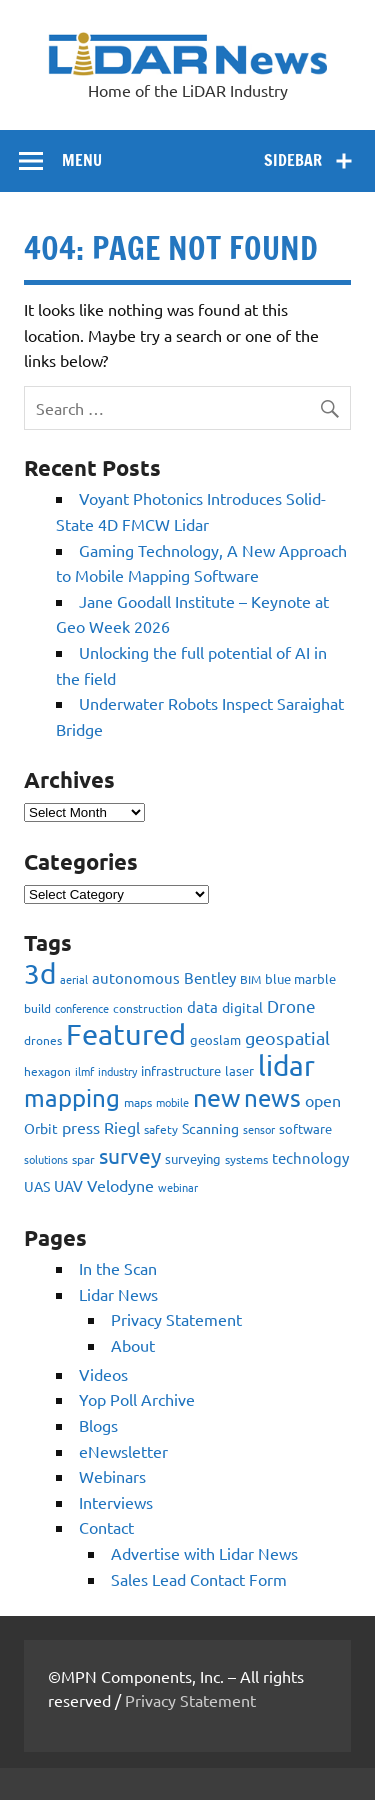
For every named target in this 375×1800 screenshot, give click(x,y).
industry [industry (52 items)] (117, 1071)
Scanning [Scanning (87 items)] (210, 1128)
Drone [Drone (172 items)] (291, 1005)
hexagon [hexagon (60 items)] (47, 1071)
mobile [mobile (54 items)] (172, 1102)
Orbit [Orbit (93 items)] (41, 1128)
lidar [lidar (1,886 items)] (286, 1065)
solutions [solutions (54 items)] (46, 1159)
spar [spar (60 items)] (83, 1159)
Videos (103, 1374)
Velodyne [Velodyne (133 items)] (120, 1185)
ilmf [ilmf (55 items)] (84, 1071)
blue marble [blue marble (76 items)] (300, 978)
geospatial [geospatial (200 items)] (287, 1037)
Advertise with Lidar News (204, 1553)
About (133, 1345)
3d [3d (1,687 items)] (40, 973)
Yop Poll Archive (137, 1399)
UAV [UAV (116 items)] (68, 1185)
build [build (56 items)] (37, 1008)
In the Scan (118, 1268)
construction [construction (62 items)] (148, 1008)
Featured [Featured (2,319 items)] (126, 1034)
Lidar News (118, 1294)
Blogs (98, 1425)
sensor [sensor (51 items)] (259, 1129)
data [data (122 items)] (202, 1006)
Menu (82, 160)
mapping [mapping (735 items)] (72, 1097)
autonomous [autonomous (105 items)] (136, 977)
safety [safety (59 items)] (161, 1129)
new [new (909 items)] (216, 1097)
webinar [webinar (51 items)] (178, 1187)
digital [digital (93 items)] (242, 1007)
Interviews (116, 1502)
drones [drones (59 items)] (43, 1040)
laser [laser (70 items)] (239, 1070)
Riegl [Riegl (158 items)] (122, 1127)
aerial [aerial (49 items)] (74, 979)
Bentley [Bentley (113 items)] (210, 977)
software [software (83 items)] (305, 1128)
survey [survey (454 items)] (130, 1155)
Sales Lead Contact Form (199, 1579)
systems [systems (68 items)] (246, 1159)
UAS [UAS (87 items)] (37, 1186)
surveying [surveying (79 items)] (193, 1158)
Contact (106, 1527)
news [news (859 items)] (272, 1097)
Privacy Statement (176, 1319)
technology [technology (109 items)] (310, 1157)
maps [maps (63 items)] (138, 1102)
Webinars (112, 1476)
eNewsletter (123, 1451)
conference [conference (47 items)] (82, 1008)
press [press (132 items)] (81, 1127)
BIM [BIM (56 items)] (250, 979)
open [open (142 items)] (323, 1100)
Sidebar (293, 160)
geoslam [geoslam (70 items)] (215, 1039)
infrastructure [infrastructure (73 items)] (181, 1070)
